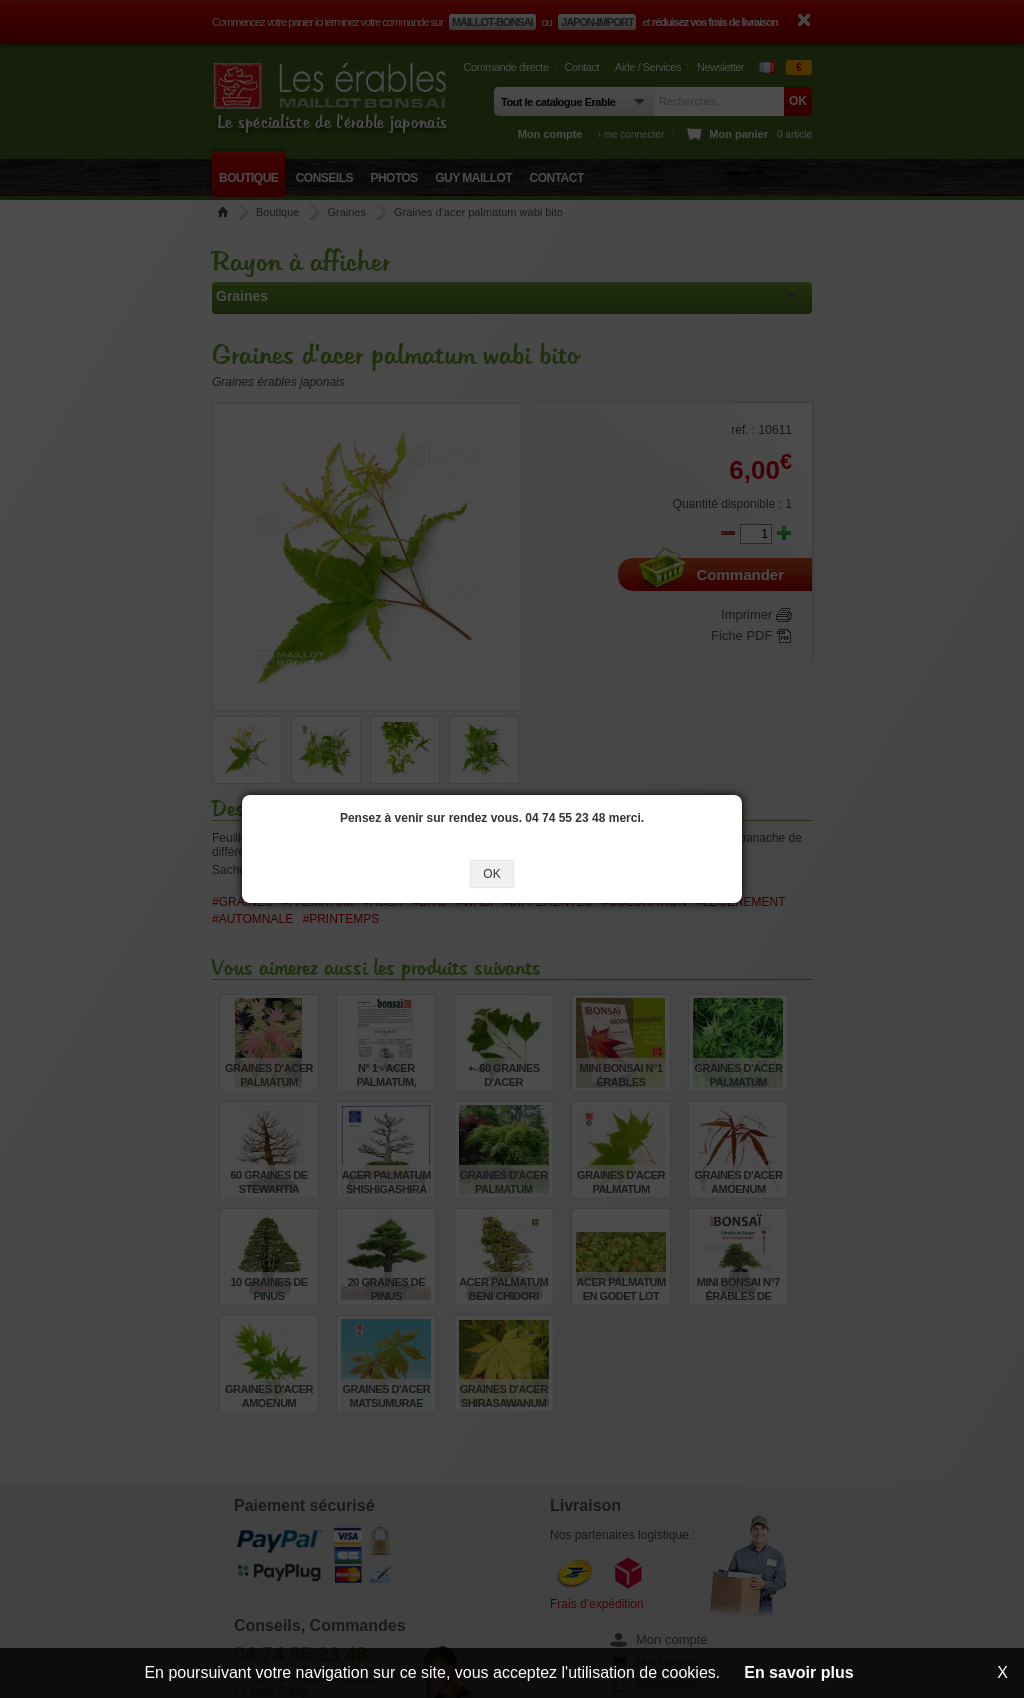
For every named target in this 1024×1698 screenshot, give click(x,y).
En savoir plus (798, 1672)
